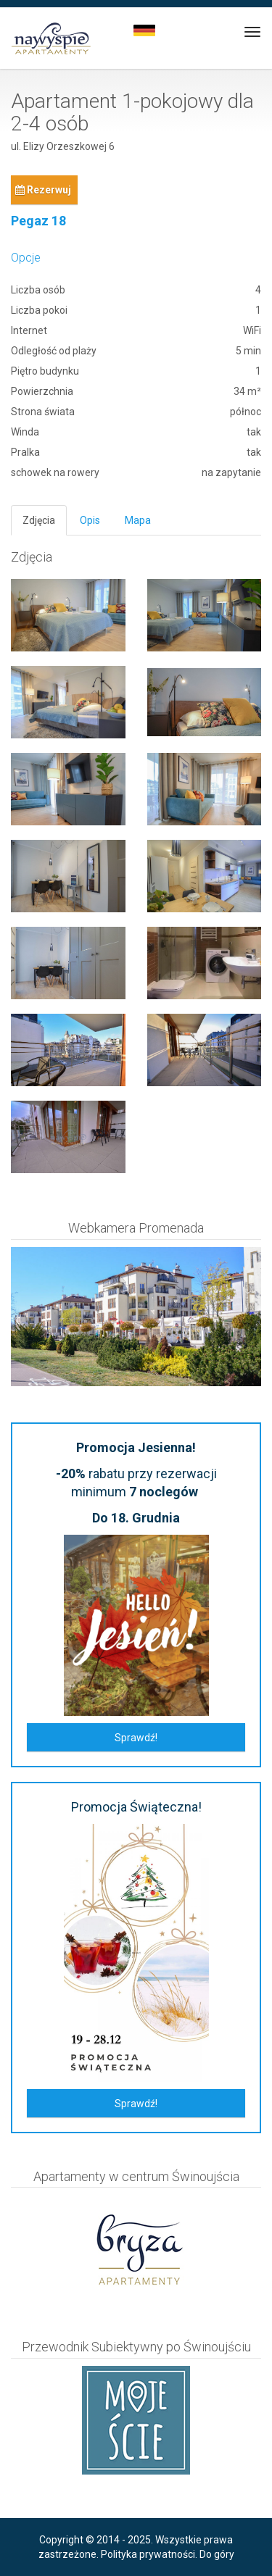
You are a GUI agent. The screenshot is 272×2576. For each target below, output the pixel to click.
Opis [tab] (90, 520)
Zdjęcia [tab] (38, 520)
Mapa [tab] (138, 520)
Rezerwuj (43, 190)
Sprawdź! (136, 1737)
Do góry (216, 2554)
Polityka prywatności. (149, 2554)
